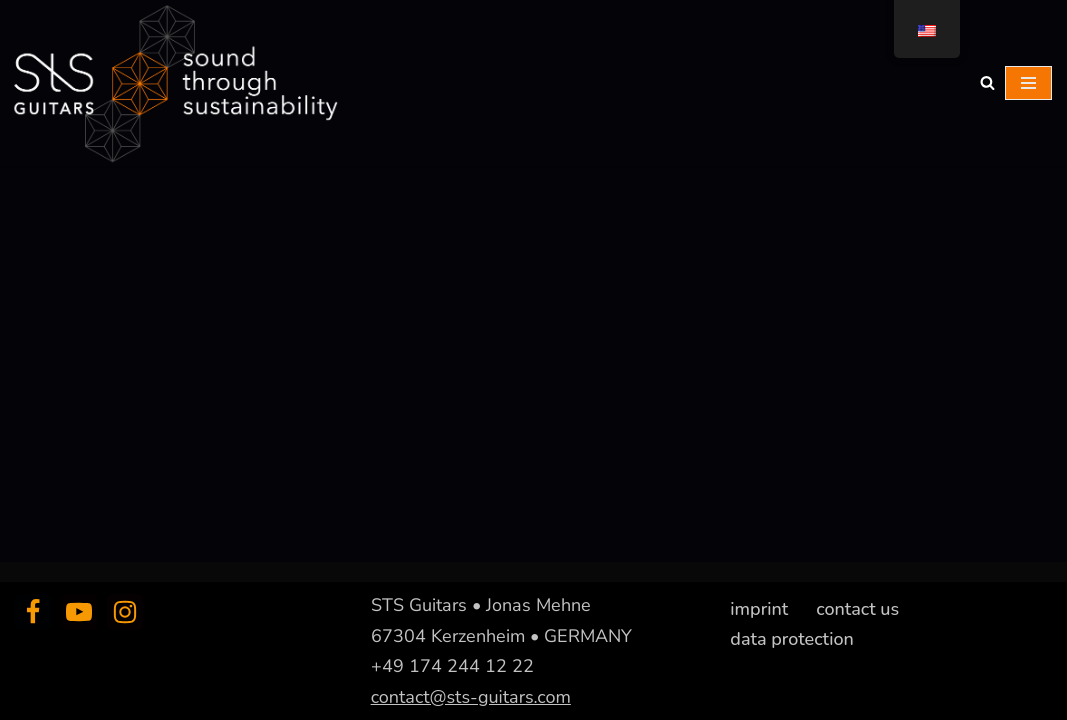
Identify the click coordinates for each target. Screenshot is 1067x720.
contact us (857, 609)
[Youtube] (79, 612)
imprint (759, 609)
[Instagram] (125, 612)
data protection (791, 638)
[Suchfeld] (987, 82)
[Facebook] (33, 612)
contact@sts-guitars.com (471, 696)
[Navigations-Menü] (1028, 83)
